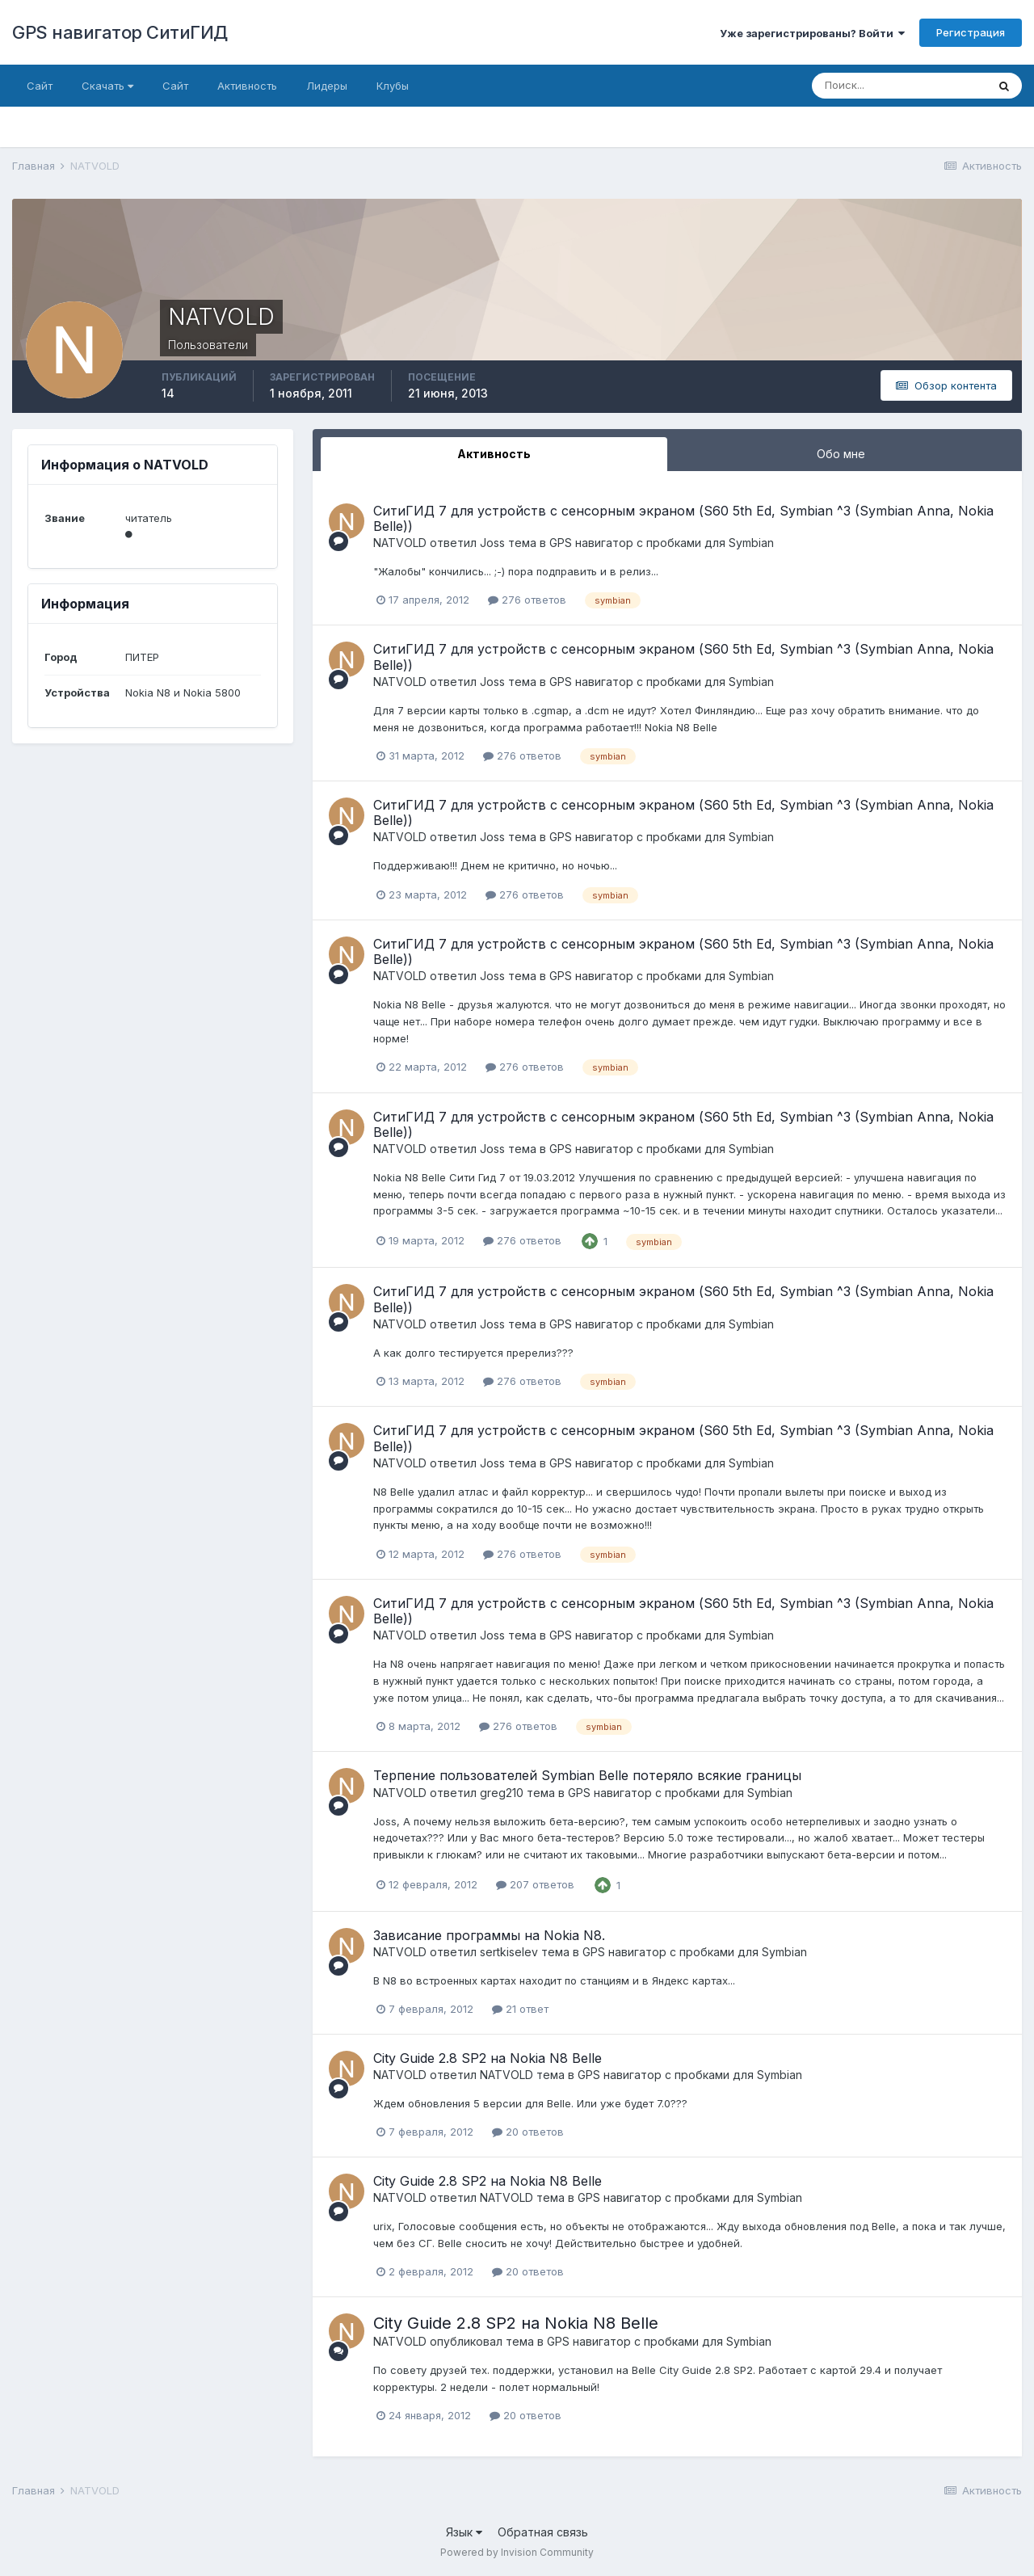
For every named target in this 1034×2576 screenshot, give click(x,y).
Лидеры (326, 85)
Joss (492, 542)
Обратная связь (543, 2532)
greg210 (501, 1792)
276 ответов (527, 599)
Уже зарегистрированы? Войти (812, 33)
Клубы (392, 85)
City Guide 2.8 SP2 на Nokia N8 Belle (487, 2058)
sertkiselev (509, 1952)
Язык (464, 2532)
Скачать (107, 85)
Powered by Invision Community (517, 2552)
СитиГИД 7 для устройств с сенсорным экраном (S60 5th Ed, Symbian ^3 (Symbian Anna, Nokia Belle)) (683, 518)
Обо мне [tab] (841, 454)
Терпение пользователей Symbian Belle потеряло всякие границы (587, 1775)
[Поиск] (899, 86)
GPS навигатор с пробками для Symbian (661, 542)
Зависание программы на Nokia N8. (489, 1935)
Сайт (40, 85)
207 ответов (535, 1884)
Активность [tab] (494, 454)
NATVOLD (400, 542)
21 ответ (520, 2008)
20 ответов (528, 2131)
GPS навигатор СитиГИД (120, 32)
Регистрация (970, 32)
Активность (247, 85)
